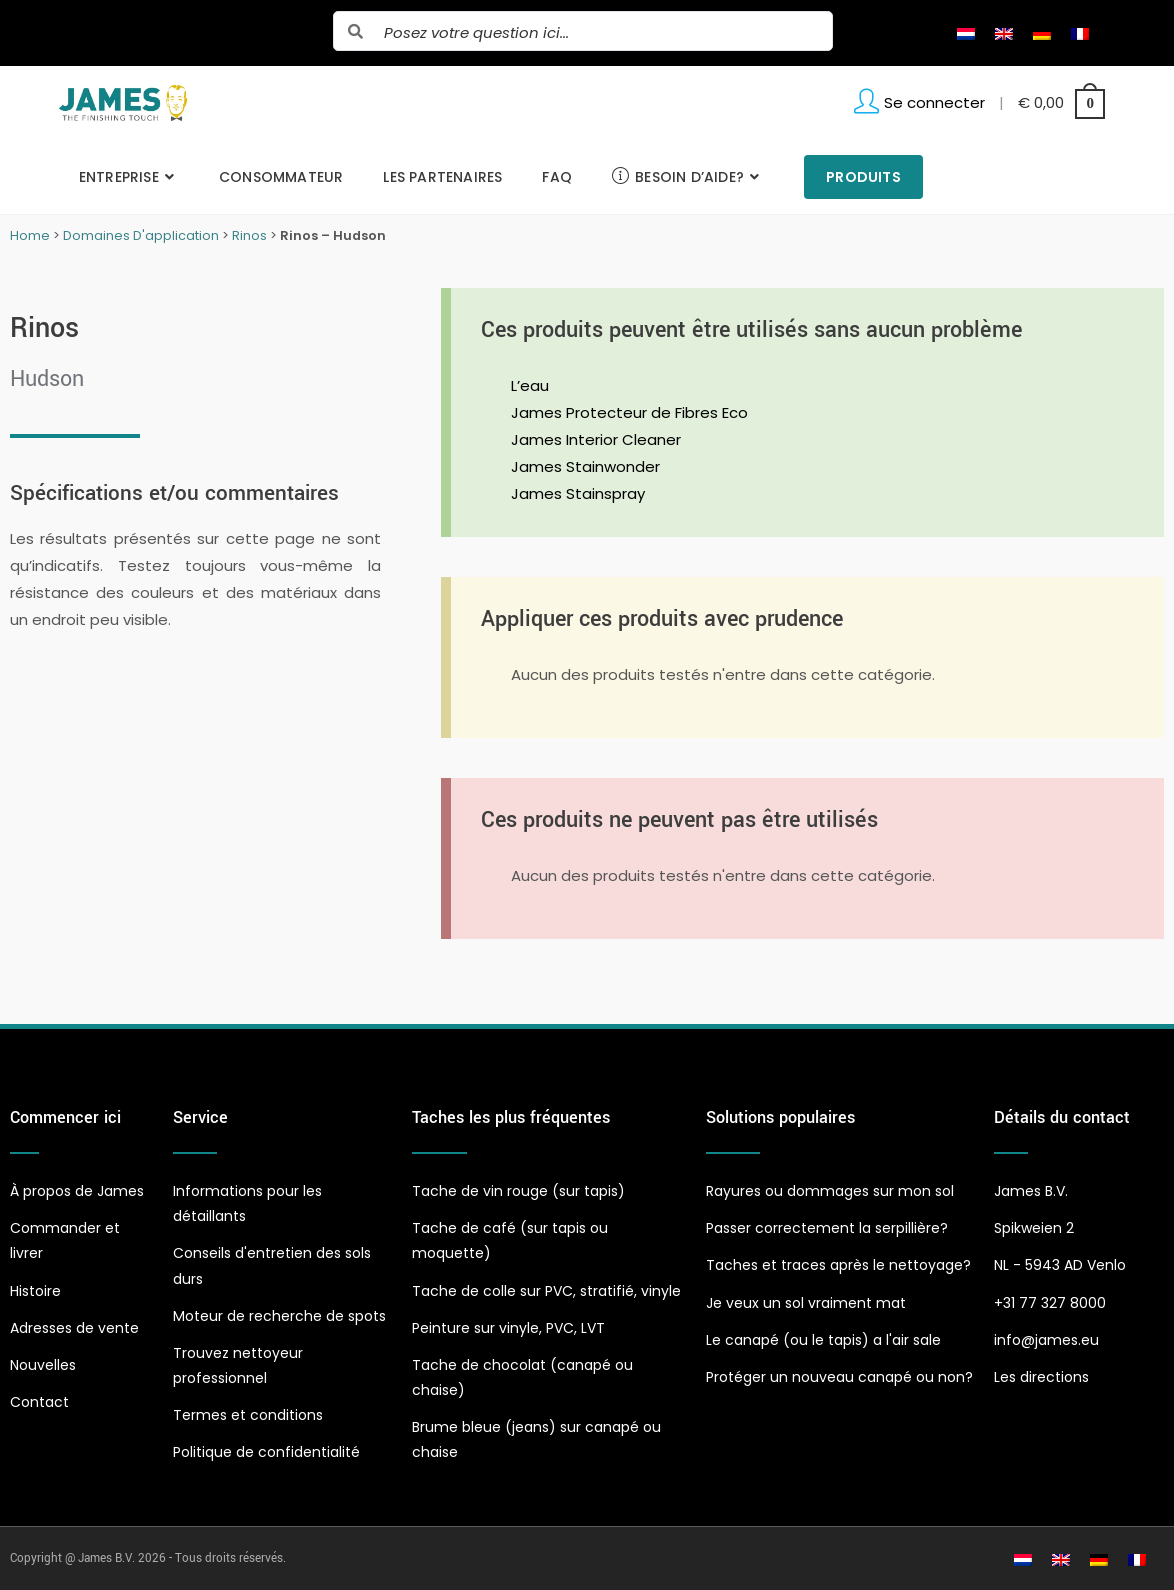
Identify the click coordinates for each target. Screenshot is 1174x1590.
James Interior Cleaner (596, 439)
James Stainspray (578, 493)
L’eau (530, 385)
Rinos (249, 235)
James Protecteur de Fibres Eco (629, 412)
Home (30, 235)
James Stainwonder (585, 466)
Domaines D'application (141, 235)
